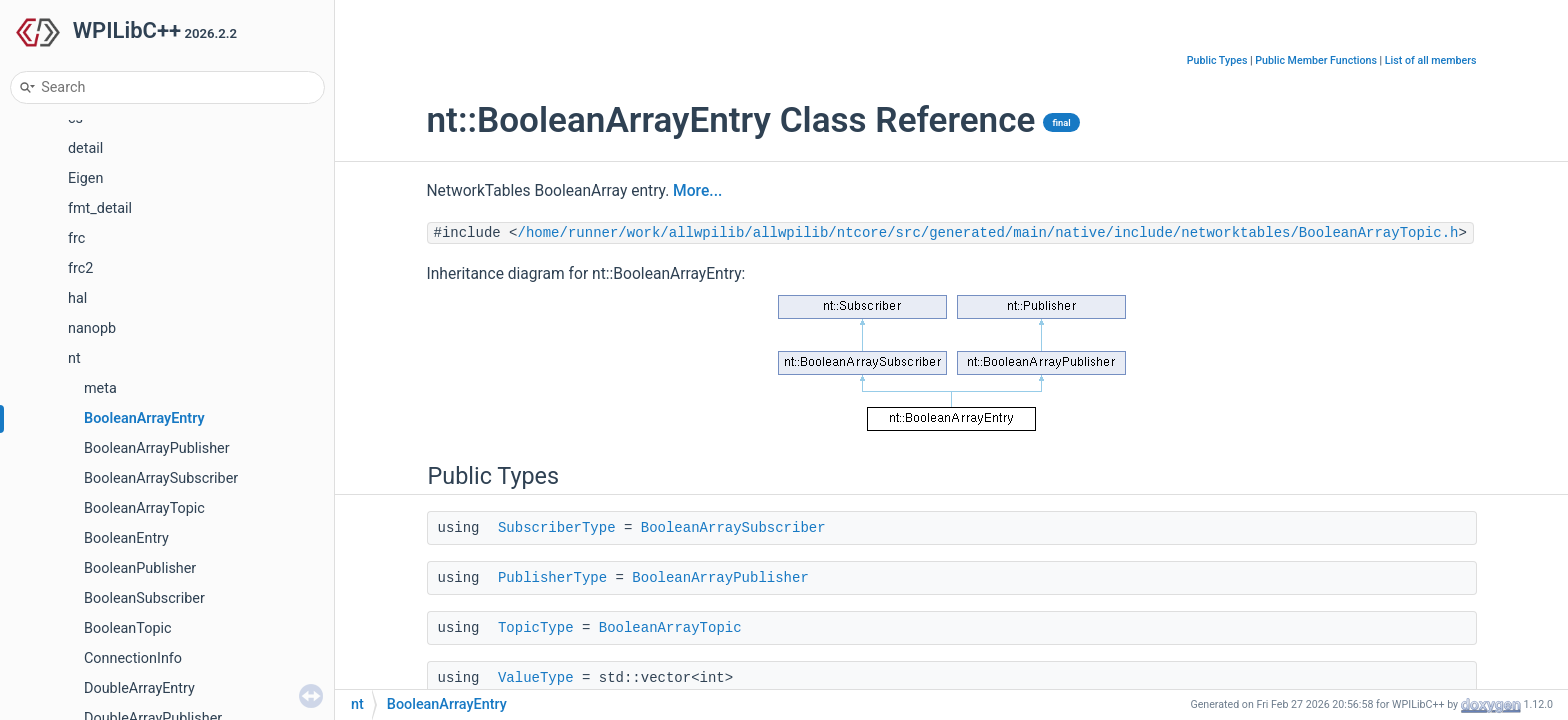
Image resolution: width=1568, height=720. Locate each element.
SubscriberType (557, 528)
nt (74, 358)
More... (697, 191)
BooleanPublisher (140, 568)
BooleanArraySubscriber (161, 478)
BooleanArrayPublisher (157, 448)
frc (76, 238)
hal (77, 298)
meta (100, 388)
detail (85, 148)
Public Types (1217, 60)
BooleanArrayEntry (144, 418)
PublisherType (552, 578)
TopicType (536, 628)
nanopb (92, 328)
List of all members (1431, 60)
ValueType (536, 678)
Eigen (85, 178)
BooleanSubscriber (144, 598)
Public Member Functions (1316, 60)
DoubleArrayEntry (139, 688)
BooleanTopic (128, 628)
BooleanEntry (126, 538)
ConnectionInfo (133, 658)
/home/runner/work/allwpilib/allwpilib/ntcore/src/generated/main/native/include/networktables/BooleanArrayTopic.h (988, 233)
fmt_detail (100, 208)
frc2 (80, 268)
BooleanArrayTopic (144, 508)
